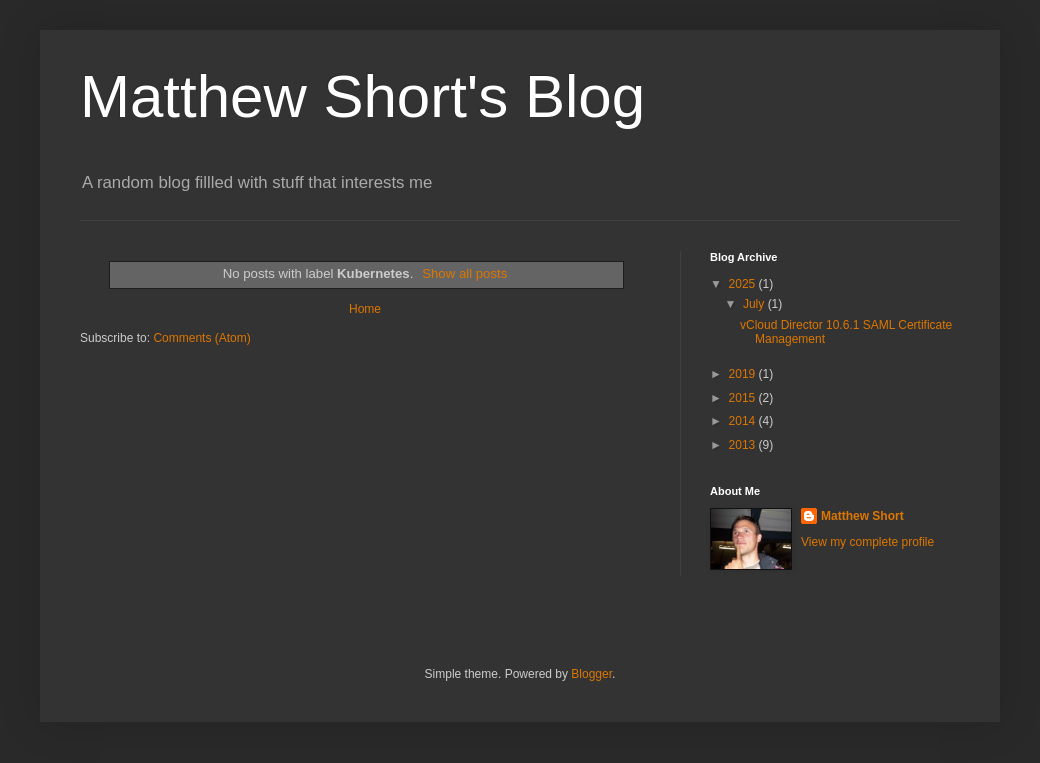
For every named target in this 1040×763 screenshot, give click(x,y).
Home (365, 309)
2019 (744, 374)
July (755, 304)
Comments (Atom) (201, 338)
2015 (744, 398)
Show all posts (464, 273)
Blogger (591, 674)
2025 (744, 284)
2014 (744, 421)
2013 (744, 445)
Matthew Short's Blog (362, 96)
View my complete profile (867, 542)
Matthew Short (862, 516)
